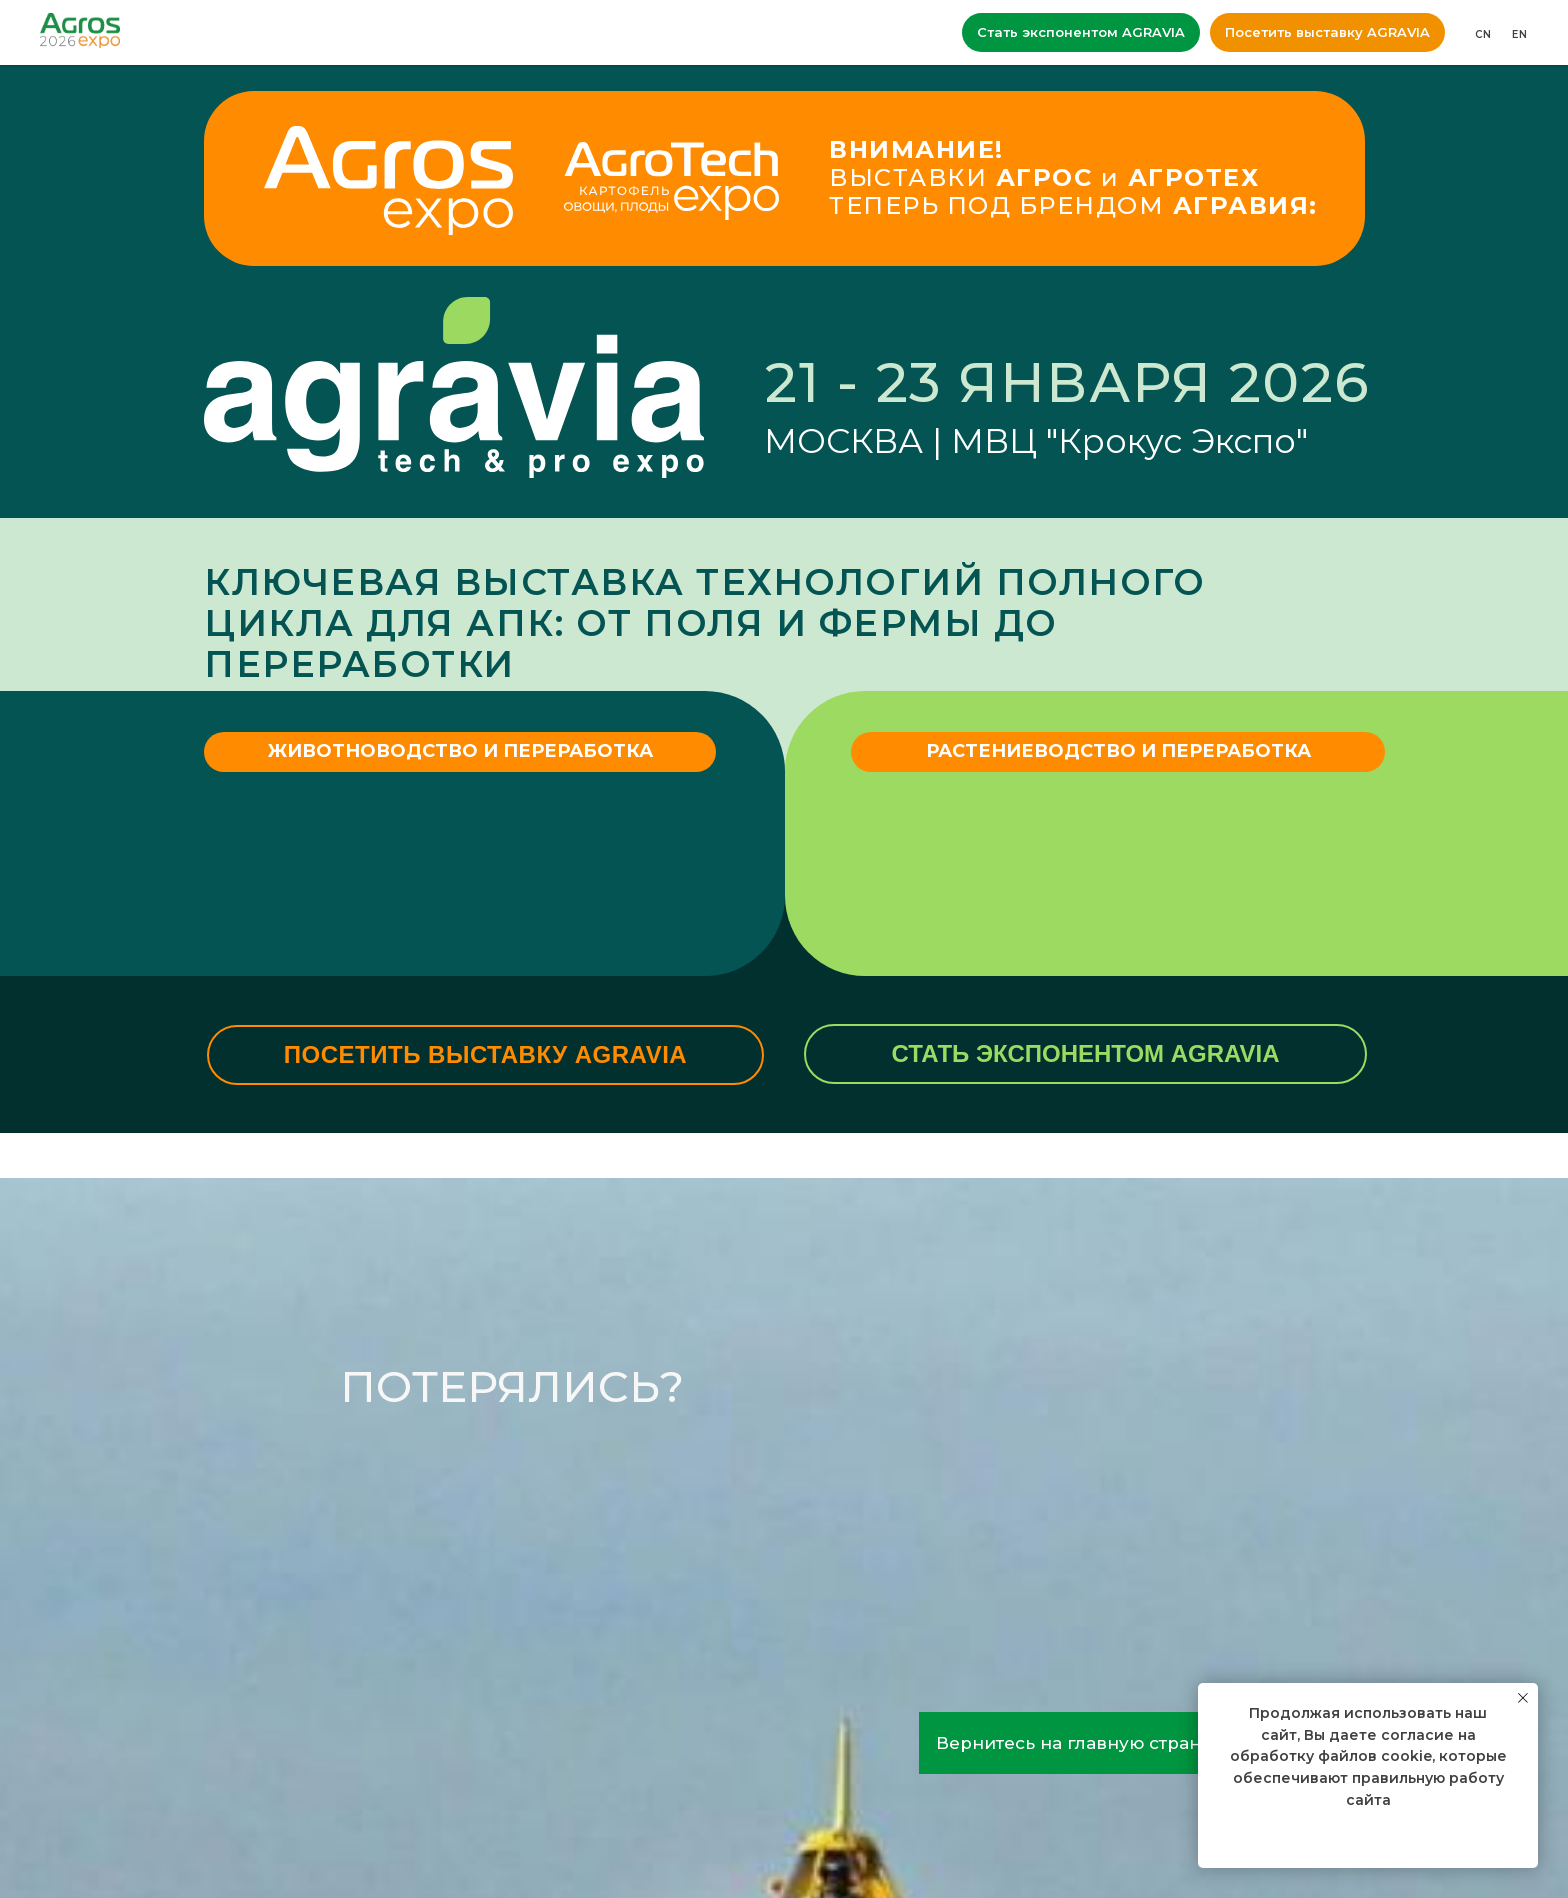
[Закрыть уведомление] (1523, 1698)
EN (1520, 34)
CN (1483, 34)
